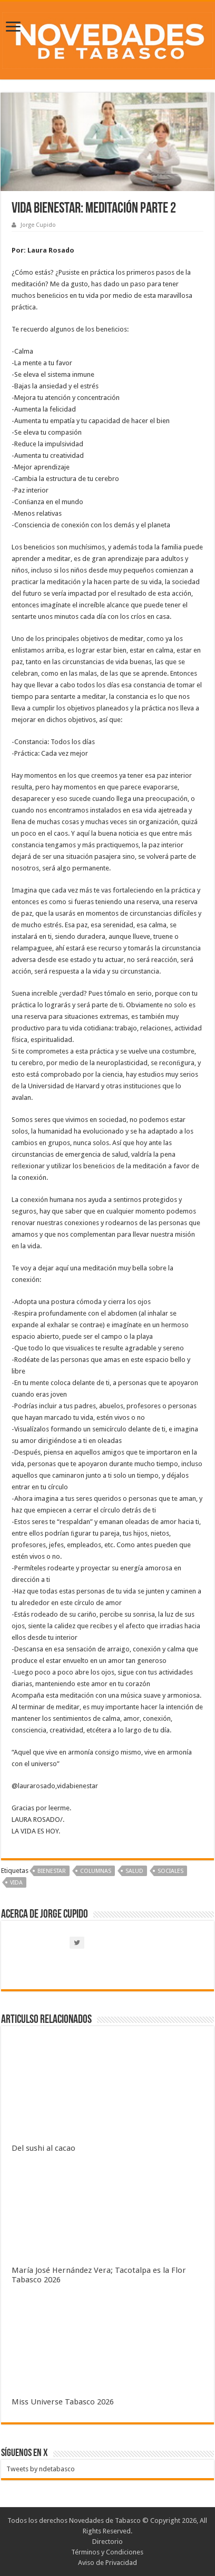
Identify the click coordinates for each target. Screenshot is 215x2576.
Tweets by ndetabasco (40, 2469)
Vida (16, 1882)
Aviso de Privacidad (107, 2563)
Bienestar (51, 1871)
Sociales (170, 1871)
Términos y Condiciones (107, 2552)
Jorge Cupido (38, 225)
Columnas (95, 1871)
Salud (134, 1871)
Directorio (107, 2541)
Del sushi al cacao (43, 2148)
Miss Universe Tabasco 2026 (63, 2402)
